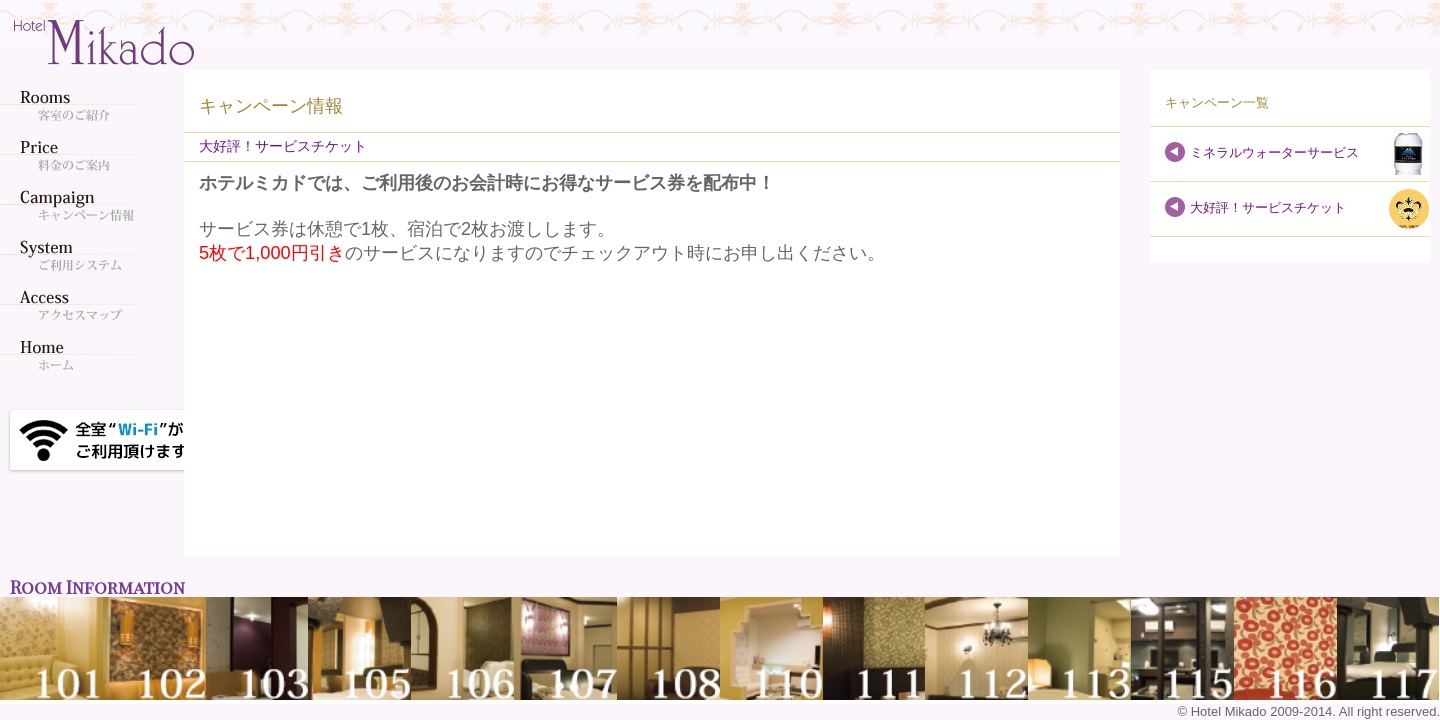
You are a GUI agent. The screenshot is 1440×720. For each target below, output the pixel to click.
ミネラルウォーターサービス (1274, 152)
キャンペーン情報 (95, 205)
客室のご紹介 (95, 105)
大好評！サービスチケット (1268, 207)
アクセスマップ (95, 305)
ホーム (95, 355)
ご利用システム (95, 255)
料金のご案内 (95, 155)
